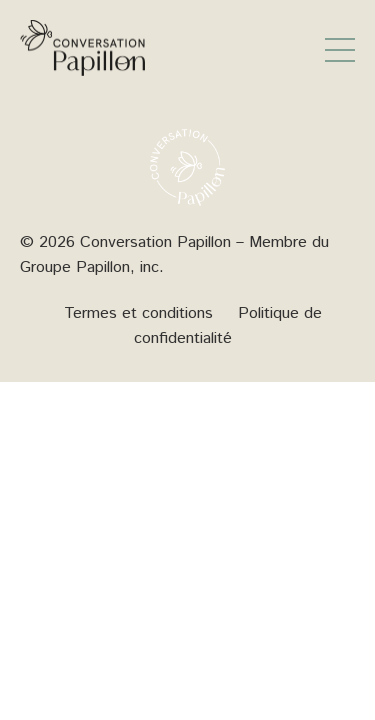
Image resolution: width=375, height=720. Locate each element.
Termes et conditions (138, 313)
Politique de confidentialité (228, 326)
